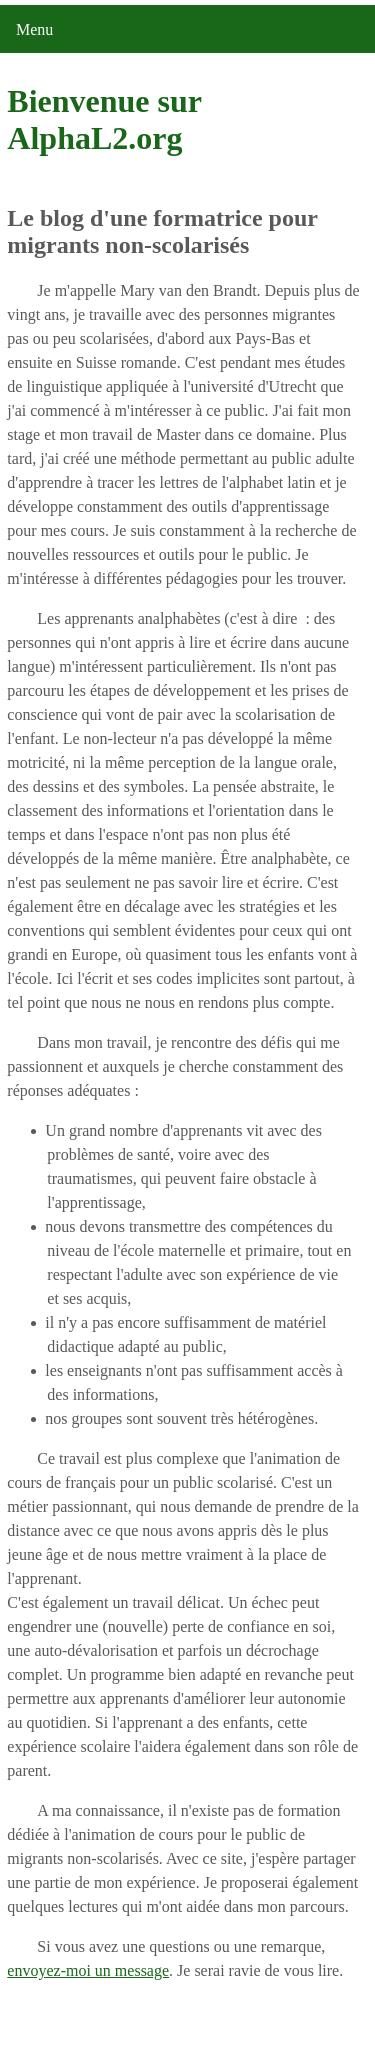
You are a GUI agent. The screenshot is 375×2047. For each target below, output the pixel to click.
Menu (34, 29)
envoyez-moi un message (88, 1970)
